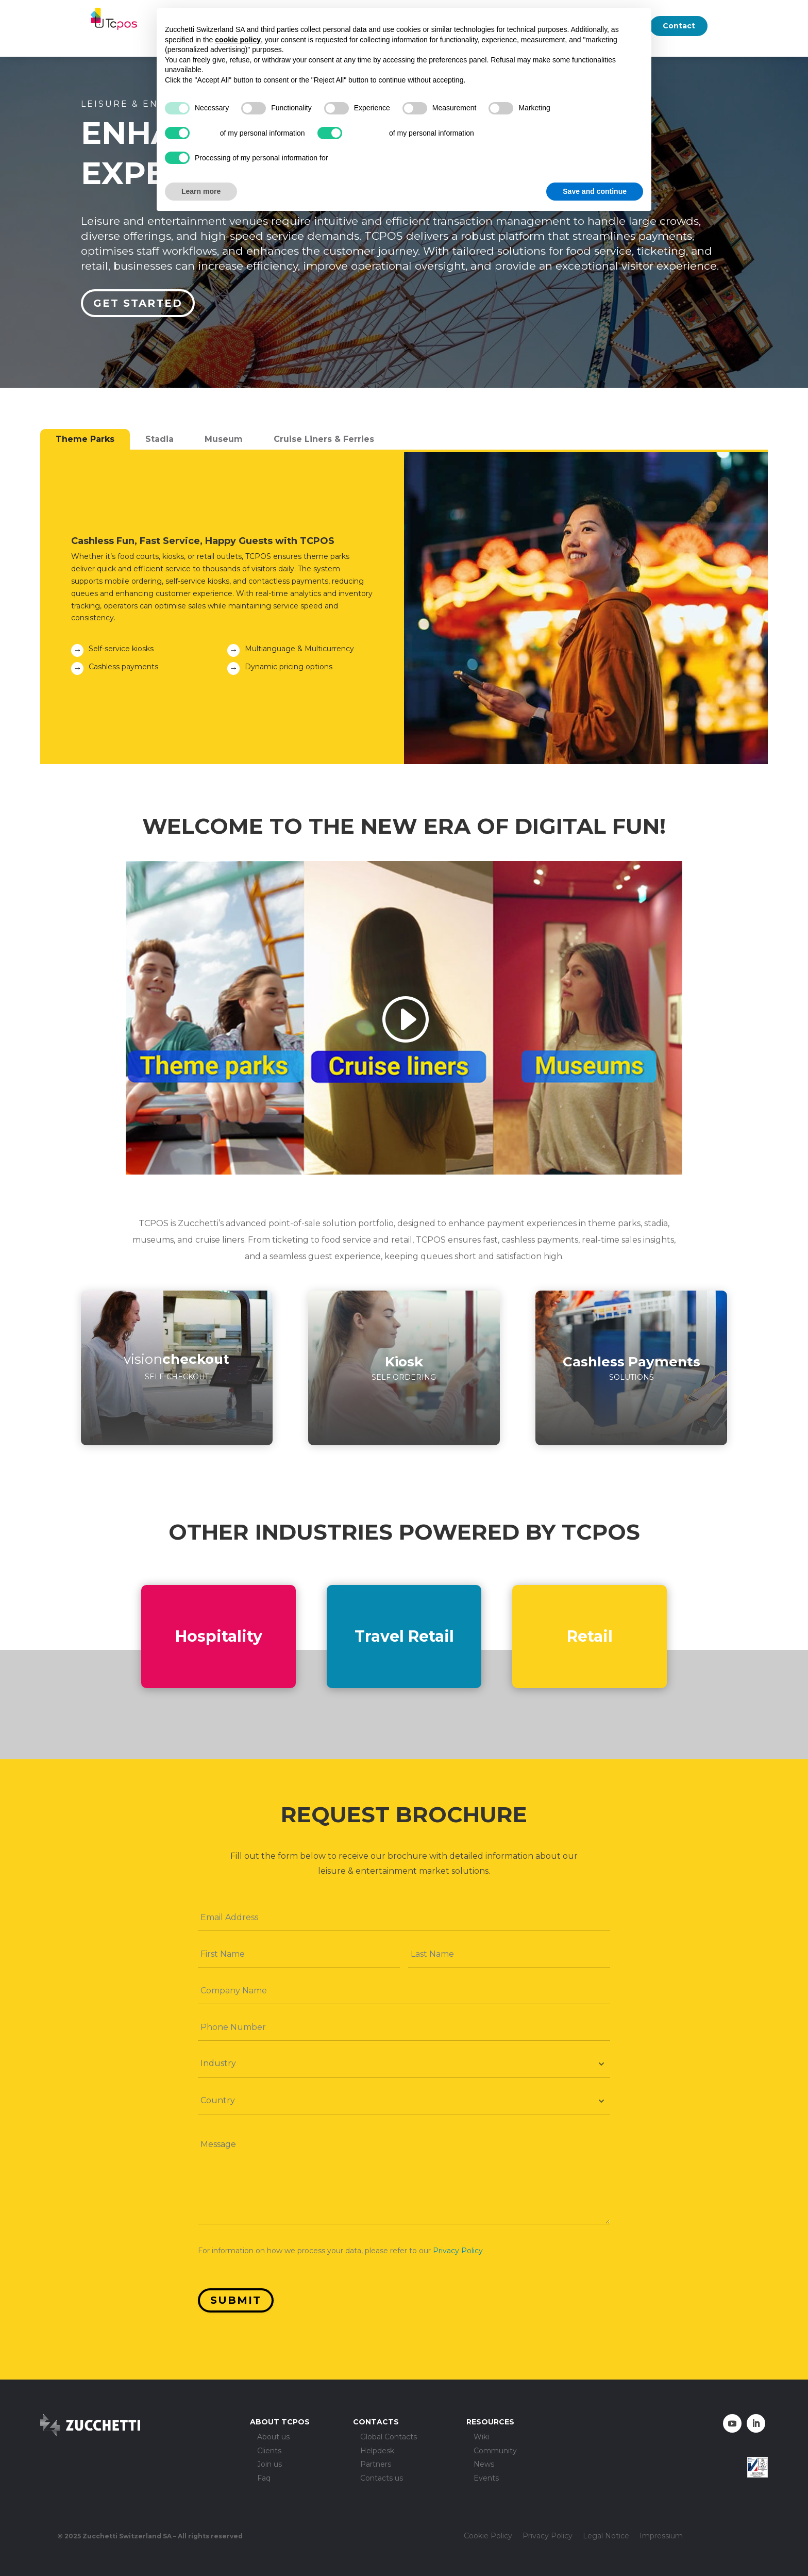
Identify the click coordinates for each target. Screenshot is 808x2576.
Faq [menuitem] (264, 2478)
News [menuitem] (484, 2465)
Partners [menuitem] (375, 2465)
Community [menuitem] (495, 2451)
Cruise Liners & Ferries (324, 439)
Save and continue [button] (595, 191)
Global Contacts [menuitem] (388, 2437)
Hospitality (218, 1636)
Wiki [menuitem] (481, 2437)
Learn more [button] (201, 191)
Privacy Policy (458, 2250)
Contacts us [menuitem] (381, 2478)
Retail (590, 1636)
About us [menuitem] (273, 2437)
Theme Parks (85, 439)
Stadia (159, 439)
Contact (679, 25)
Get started (137, 303)
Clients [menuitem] (269, 2451)
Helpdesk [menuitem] (377, 2451)
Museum (224, 439)
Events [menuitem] (486, 2478)
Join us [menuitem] (269, 2465)
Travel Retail (404, 1636)
